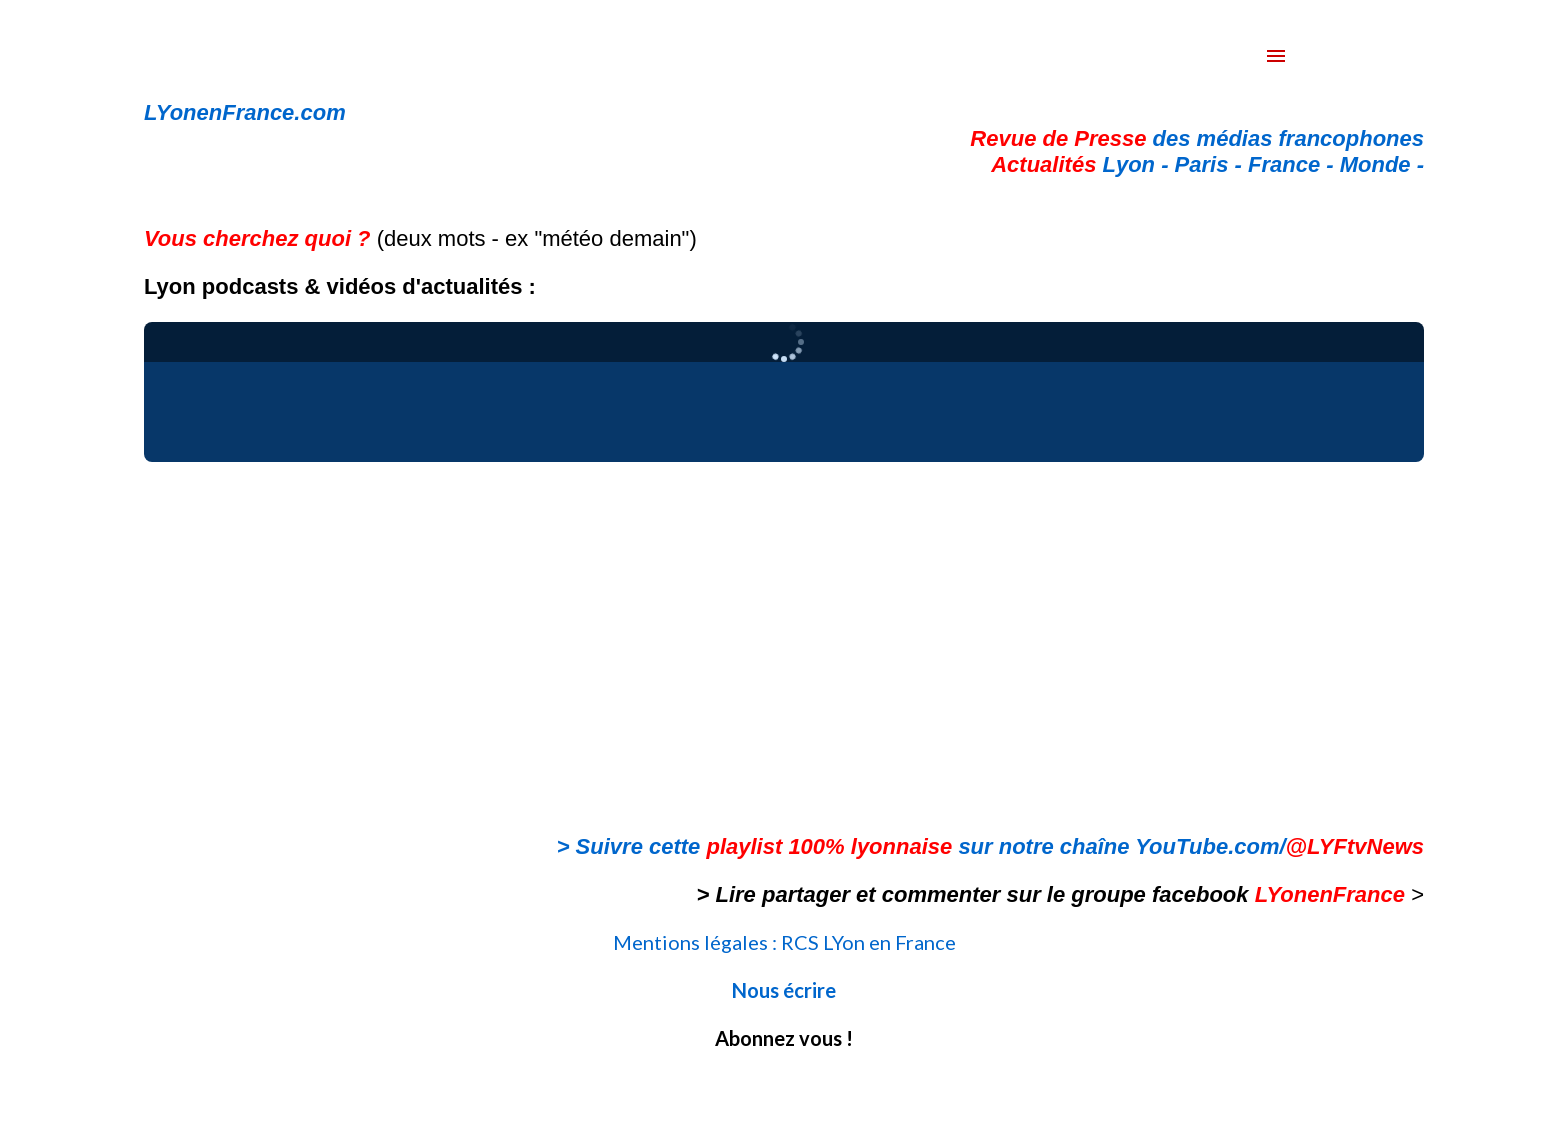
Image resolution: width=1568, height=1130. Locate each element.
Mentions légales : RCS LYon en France (784, 942)
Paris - (1211, 164)
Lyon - (1082, 164)
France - (1294, 164)
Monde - (1382, 164)
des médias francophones (1197, 138)
